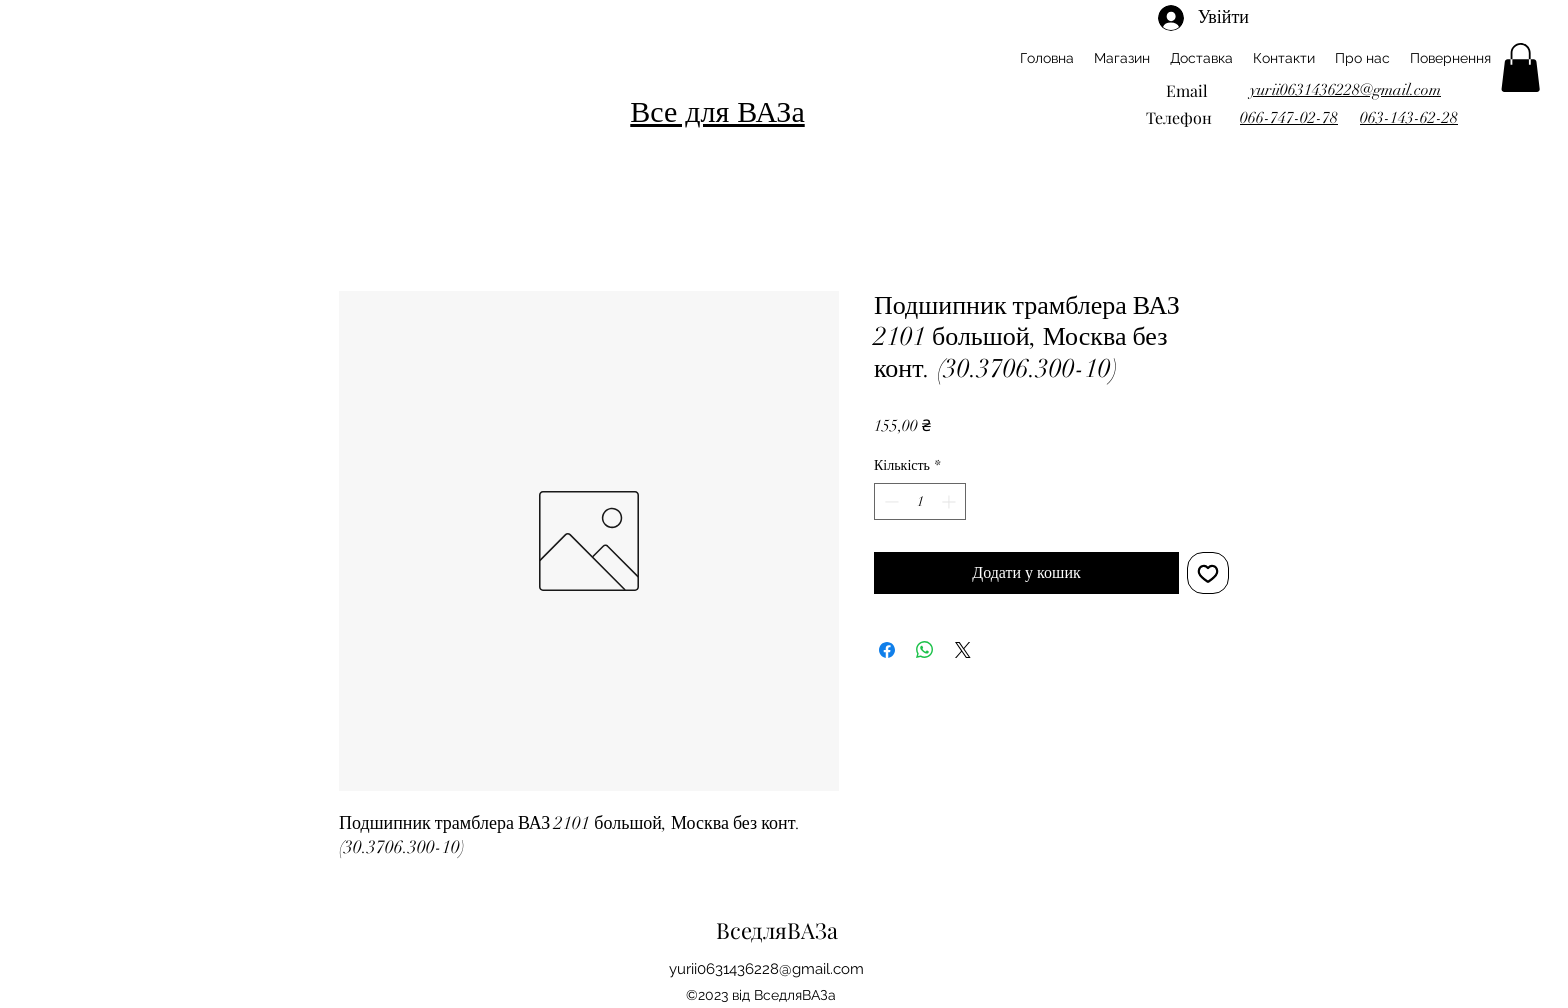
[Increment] (950, 501)
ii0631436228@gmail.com (777, 969)
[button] (1520, 67)
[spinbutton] (920, 501)
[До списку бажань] (1208, 573)
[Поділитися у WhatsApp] (925, 650)
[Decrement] (889, 501)
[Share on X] (963, 650)
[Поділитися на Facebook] (887, 650)
